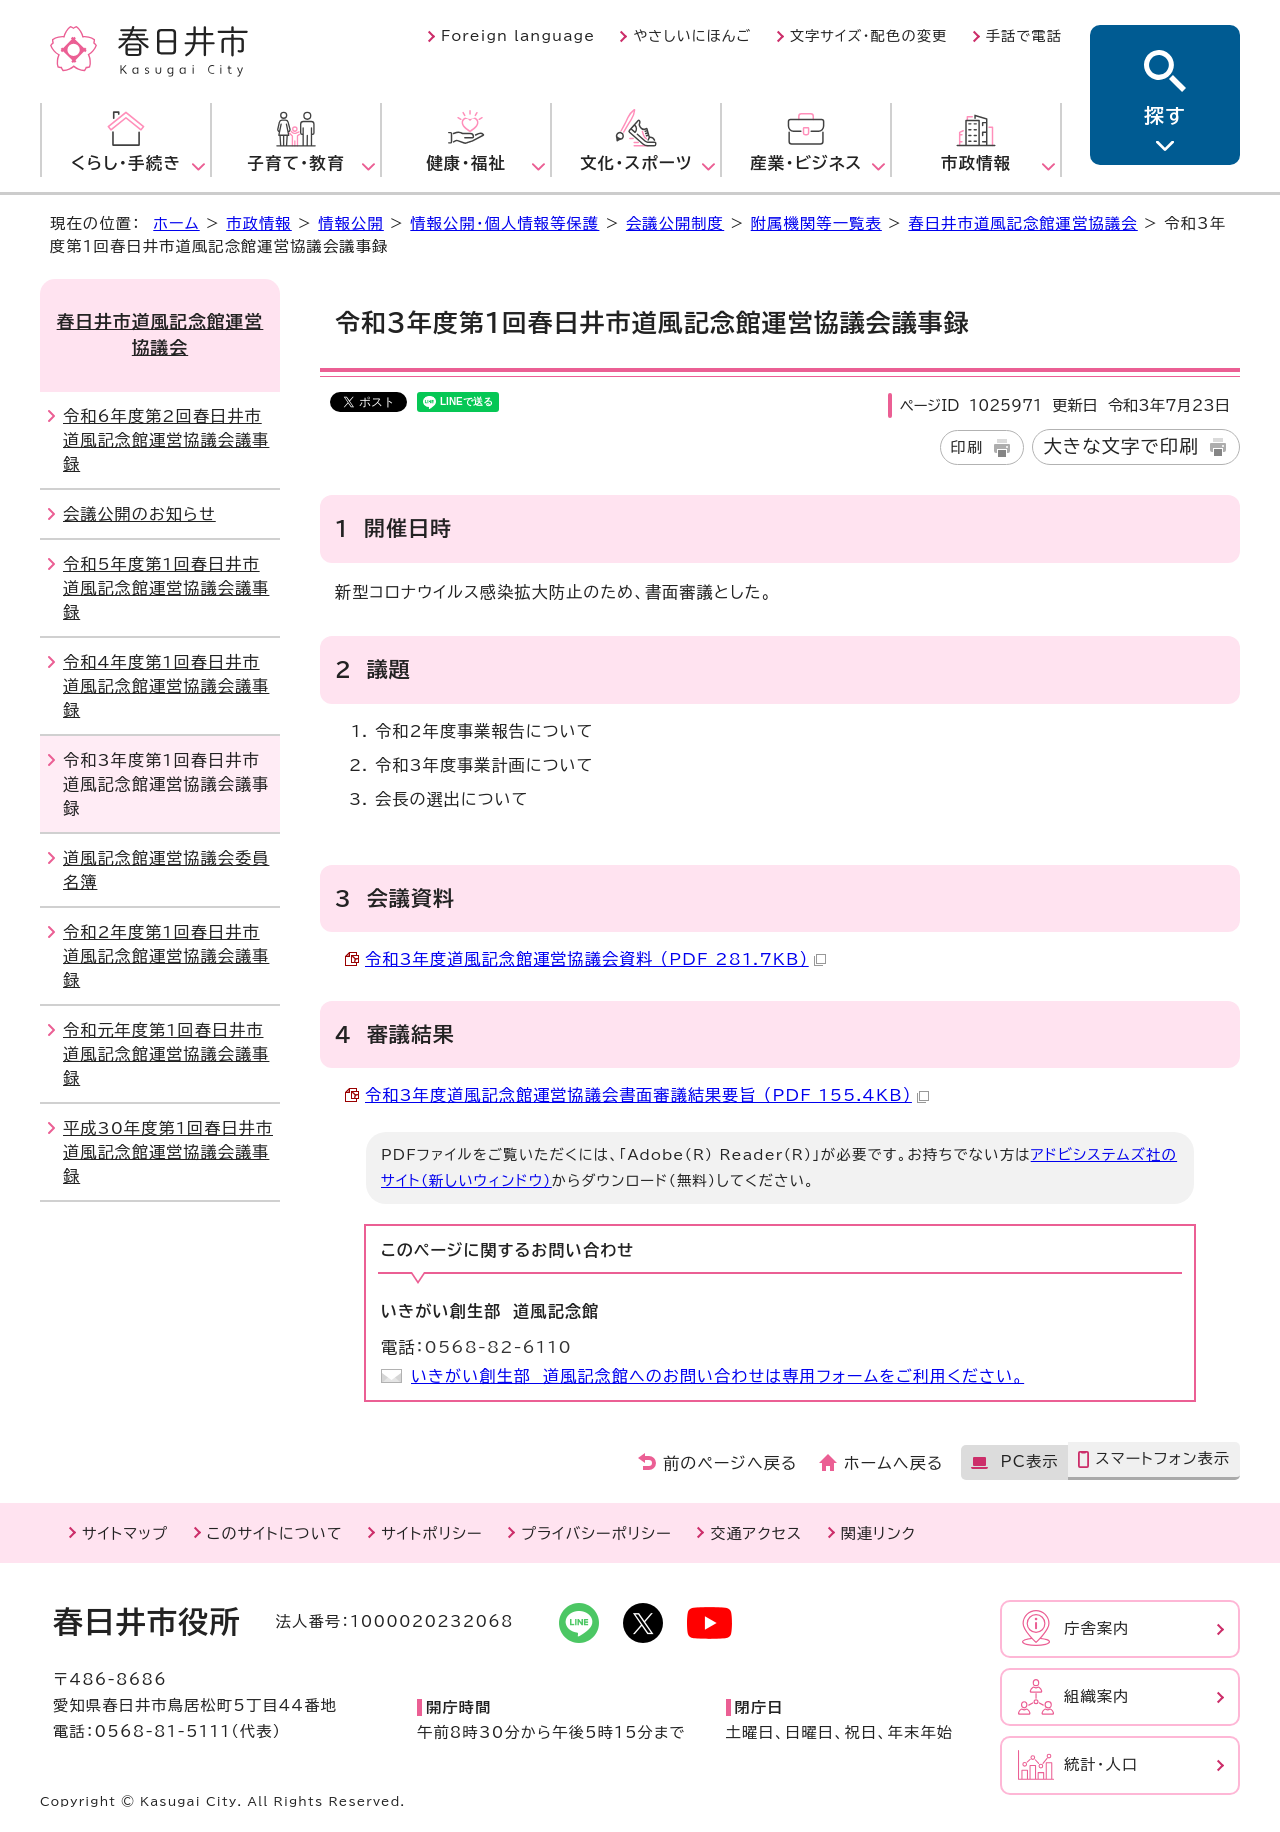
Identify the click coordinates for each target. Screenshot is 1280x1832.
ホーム (176, 223)
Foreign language (518, 36)
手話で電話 (1024, 36)
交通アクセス (756, 1533)
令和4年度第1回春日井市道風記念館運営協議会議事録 (166, 686)
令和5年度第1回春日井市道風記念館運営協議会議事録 (166, 588)
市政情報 (259, 223)
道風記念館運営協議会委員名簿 (166, 870)
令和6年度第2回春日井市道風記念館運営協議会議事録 (166, 440)
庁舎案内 (1097, 1628)
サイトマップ (125, 1533)
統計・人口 (1101, 1764)
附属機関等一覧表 (816, 223)
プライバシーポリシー (596, 1533)
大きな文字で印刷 (1121, 446)
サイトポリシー (431, 1533)
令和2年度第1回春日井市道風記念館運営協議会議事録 (166, 956)
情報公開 (351, 223)
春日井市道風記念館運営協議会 (1022, 223)
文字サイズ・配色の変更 (869, 36)
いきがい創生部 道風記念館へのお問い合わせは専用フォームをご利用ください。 (717, 1376)
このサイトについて (275, 1533)
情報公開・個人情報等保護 (504, 223)
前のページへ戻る (730, 1463)
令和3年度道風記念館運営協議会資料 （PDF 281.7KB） (595, 959)
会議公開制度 (675, 223)
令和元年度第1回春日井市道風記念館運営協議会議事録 (166, 1054)
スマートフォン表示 (1162, 1458)
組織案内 (1097, 1696)
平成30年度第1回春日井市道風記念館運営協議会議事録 (168, 1152)
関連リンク (878, 1533)
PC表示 (1029, 1461)
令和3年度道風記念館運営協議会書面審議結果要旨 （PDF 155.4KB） (647, 1095)
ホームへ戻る (893, 1463)
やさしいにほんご (692, 36)
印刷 (967, 447)
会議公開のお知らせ (139, 514)
